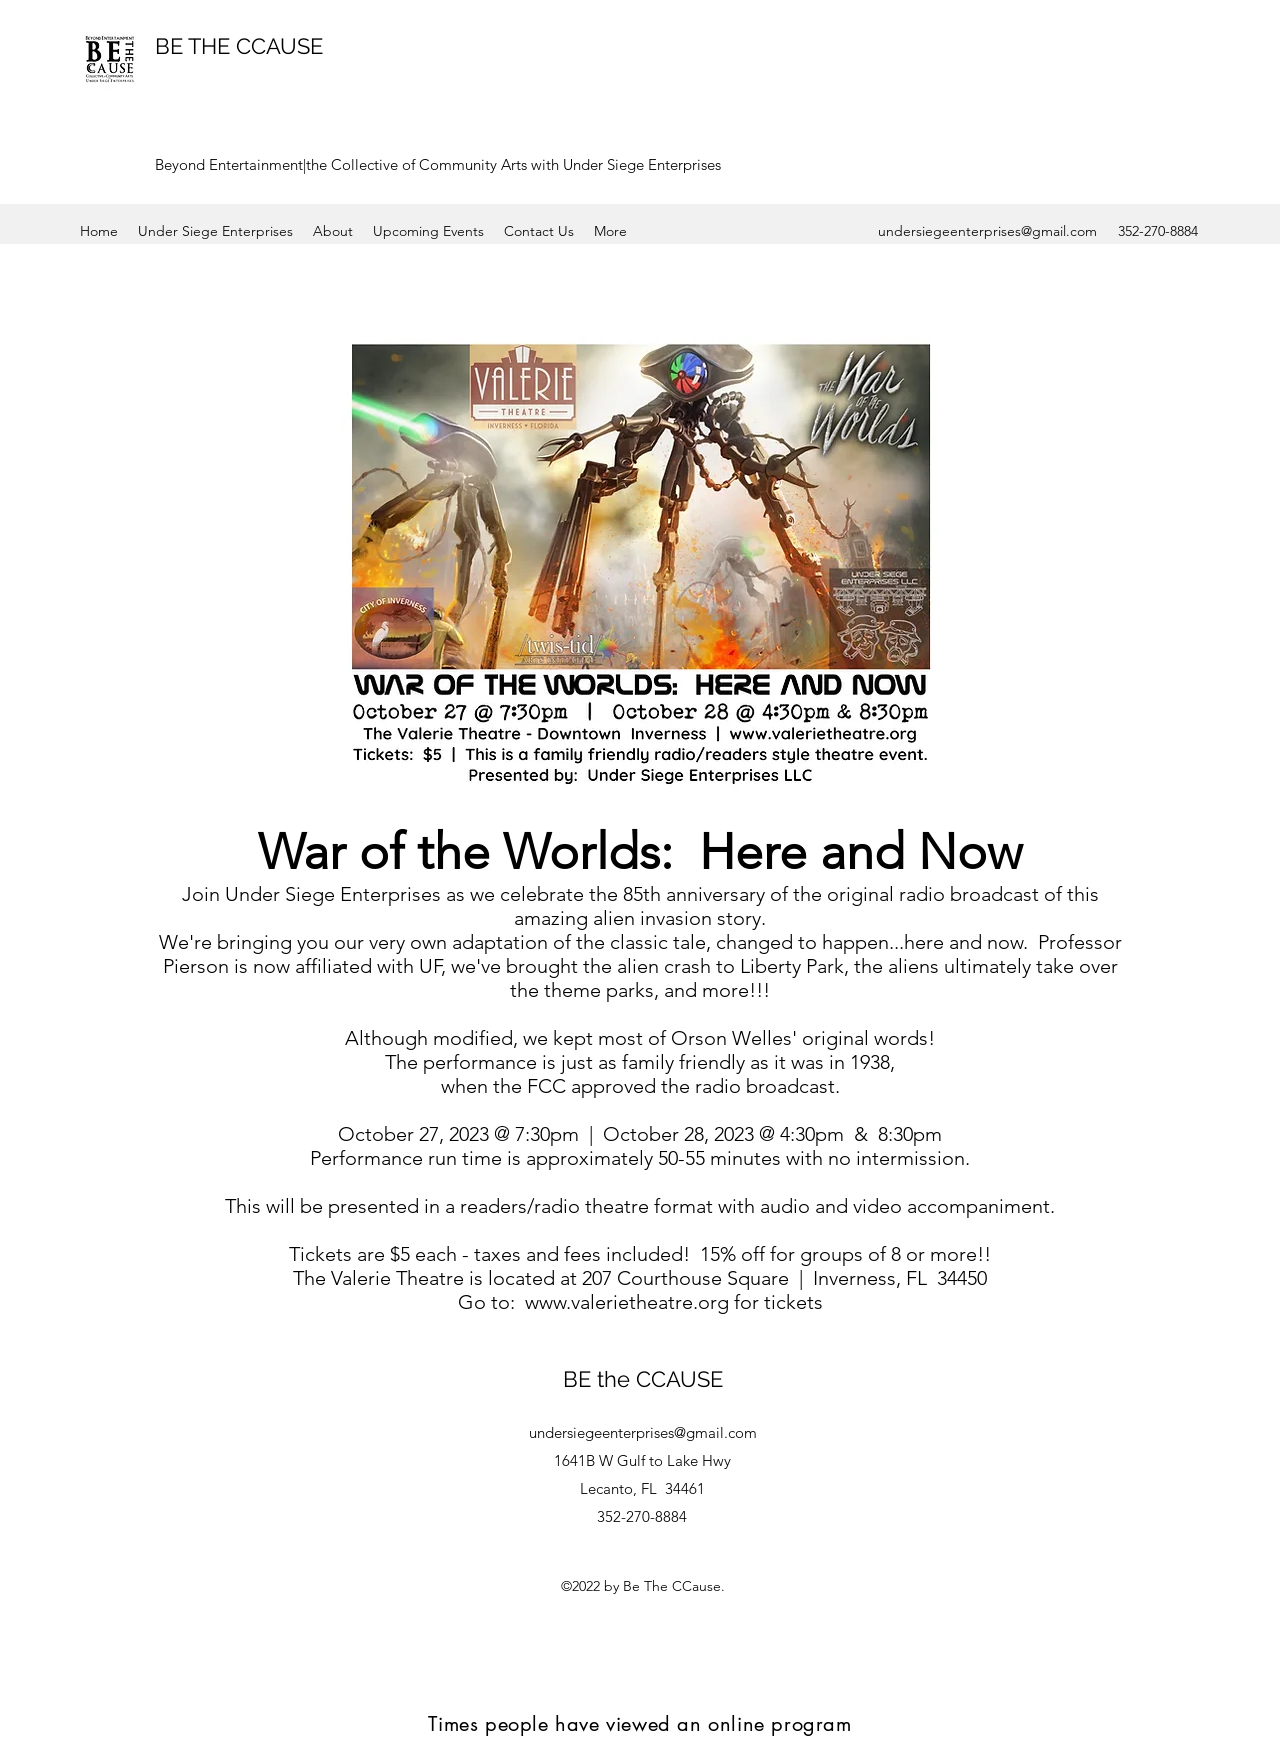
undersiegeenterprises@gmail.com (987, 231)
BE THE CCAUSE (239, 46)
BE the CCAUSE (643, 1379)
